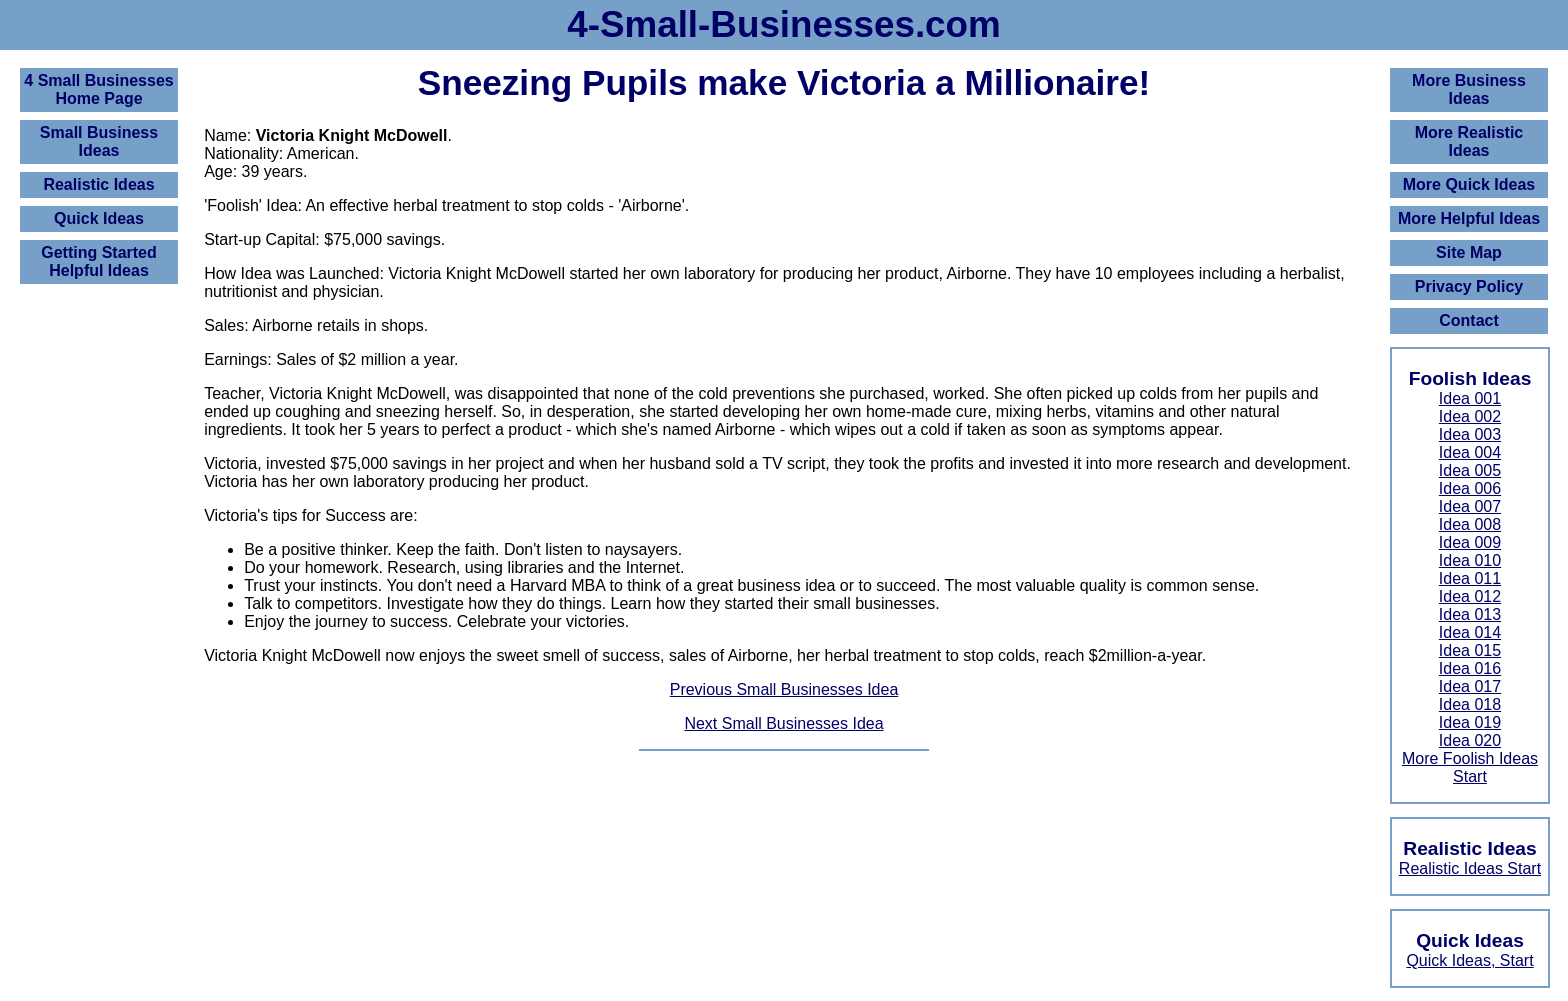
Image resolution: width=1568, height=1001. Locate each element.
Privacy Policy (1469, 286)
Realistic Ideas (98, 184)
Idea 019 (1470, 722)
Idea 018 (1470, 704)
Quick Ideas (99, 218)
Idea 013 (1470, 614)
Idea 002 (1470, 416)
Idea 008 (1470, 524)
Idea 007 (1470, 506)
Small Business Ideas (99, 141)
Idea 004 (1470, 452)
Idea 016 (1470, 668)
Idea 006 (1470, 488)
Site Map (1469, 252)
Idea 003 (1470, 434)
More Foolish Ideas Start (1470, 767)
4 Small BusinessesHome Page (98, 89)
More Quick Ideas (1469, 184)
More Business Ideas (1469, 89)
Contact (1469, 320)
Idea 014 (1470, 632)
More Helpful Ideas (1469, 218)
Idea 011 (1470, 578)
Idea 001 (1470, 398)
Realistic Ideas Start (1470, 868)
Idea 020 (1470, 740)
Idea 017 (1470, 686)
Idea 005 (1470, 470)
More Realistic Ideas (1469, 141)
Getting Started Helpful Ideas (99, 261)
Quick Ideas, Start (1469, 960)
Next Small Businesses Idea (783, 723)
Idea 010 (1470, 560)
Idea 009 (1470, 542)
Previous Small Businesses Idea (784, 689)
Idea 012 (1470, 596)
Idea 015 (1470, 650)
